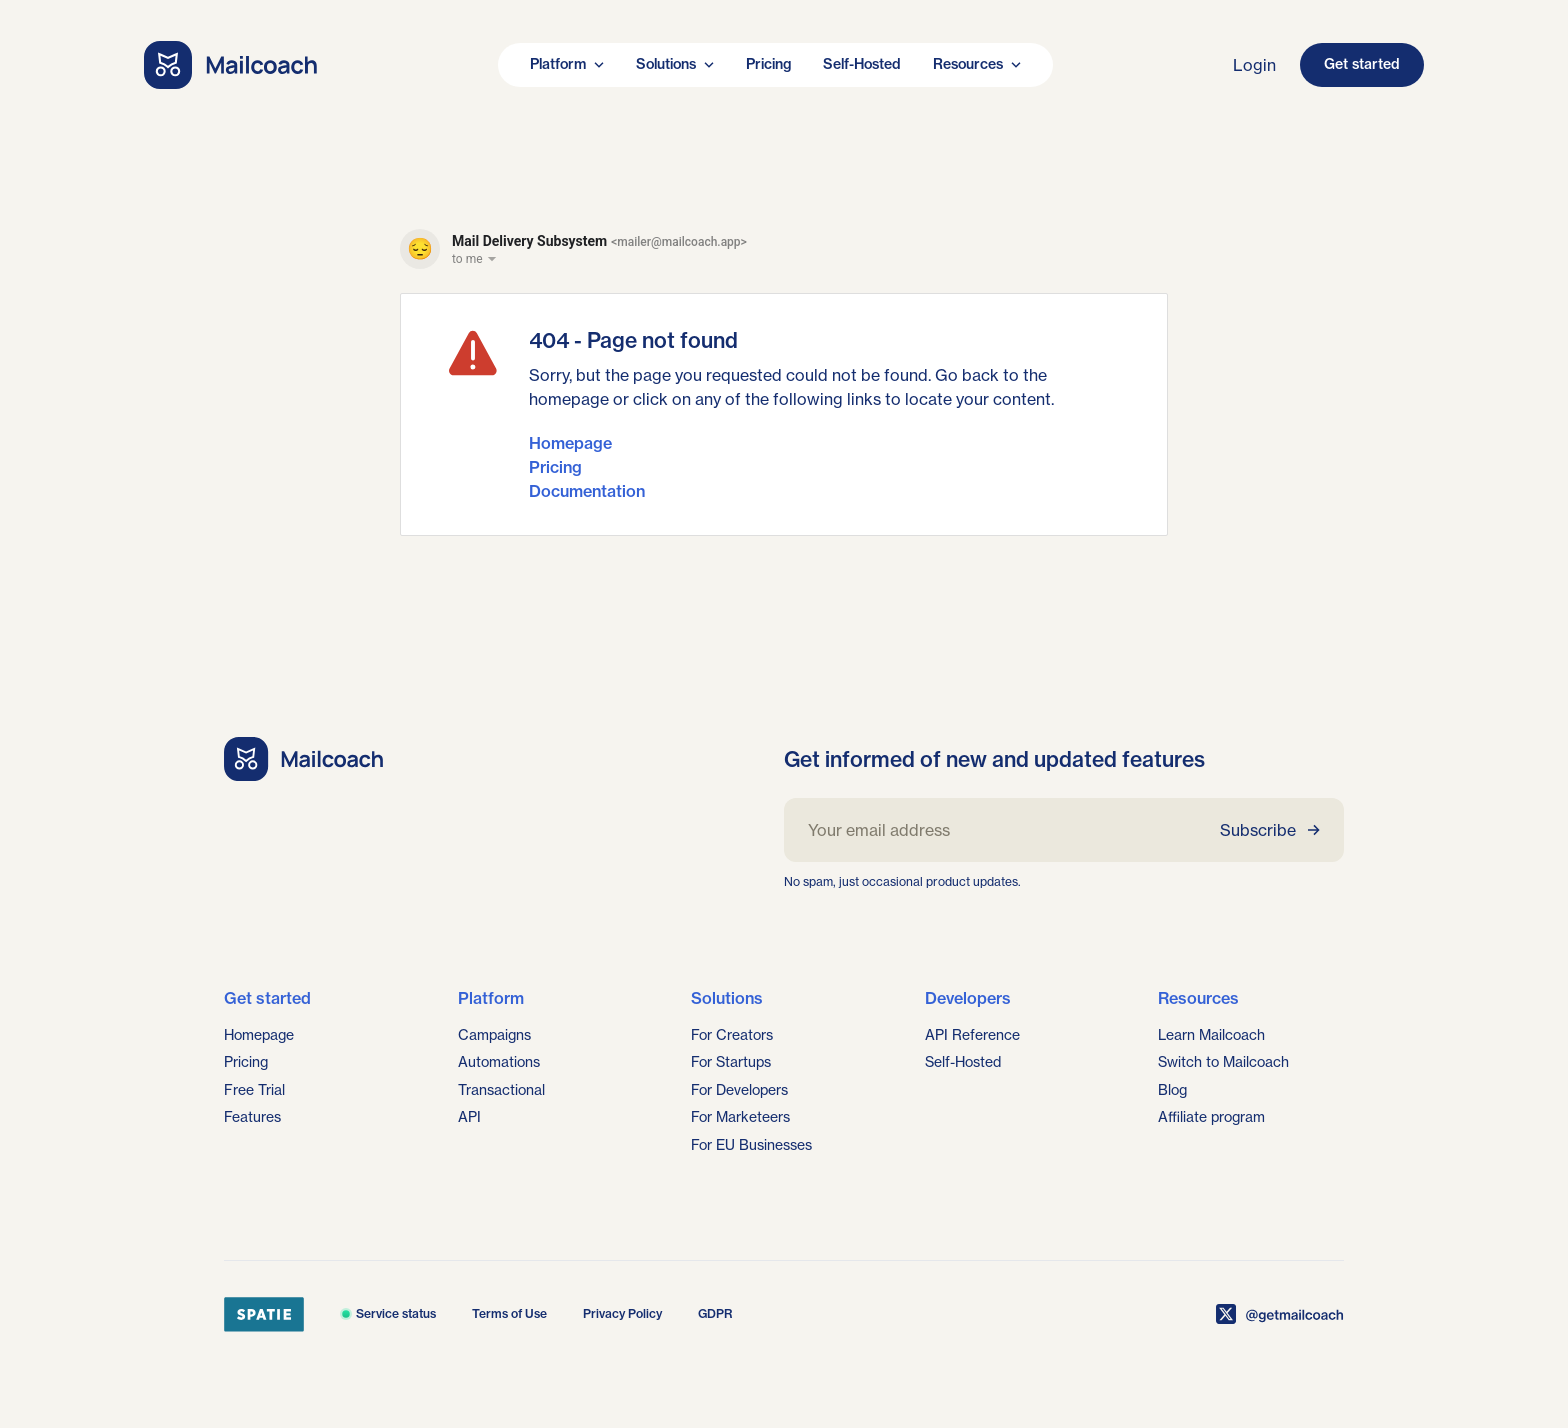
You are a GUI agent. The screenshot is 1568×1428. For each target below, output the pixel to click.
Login (1254, 65)
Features (252, 1117)
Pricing (768, 64)
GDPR (715, 1313)
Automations (499, 1062)
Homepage (570, 443)
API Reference (972, 1035)
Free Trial (254, 1090)
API (469, 1117)
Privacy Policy (622, 1313)
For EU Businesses (751, 1145)
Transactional (501, 1090)
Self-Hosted (862, 64)
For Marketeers (740, 1117)
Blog (1172, 1090)
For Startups (731, 1062)
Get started (1362, 64)
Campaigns (494, 1035)
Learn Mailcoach (1211, 1035)
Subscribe (1270, 830)
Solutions (675, 64)
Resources (977, 64)
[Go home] (231, 65)
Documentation (587, 491)
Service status (388, 1313)
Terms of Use (509, 1313)
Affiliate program (1211, 1117)
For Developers (739, 1090)
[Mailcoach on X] (1280, 1314)
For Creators (732, 1035)
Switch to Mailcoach (1223, 1062)
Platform (567, 64)
